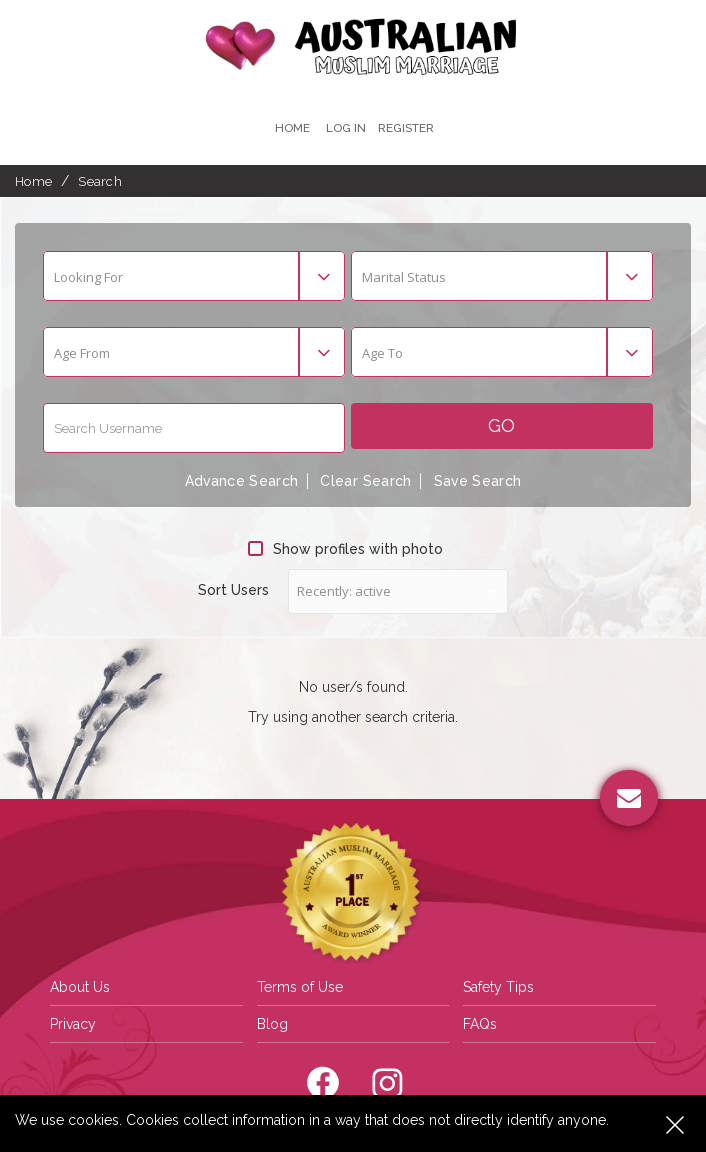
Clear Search (366, 482)
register (406, 128)
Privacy (73, 1023)
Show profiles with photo (345, 549)
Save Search (479, 482)
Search (100, 181)
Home (291, 128)
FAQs (480, 1023)
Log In (345, 128)
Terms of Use (300, 986)
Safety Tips (498, 986)
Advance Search (240, 482)
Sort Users (233, 590)
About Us (80, 986)
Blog (272, 1023)
